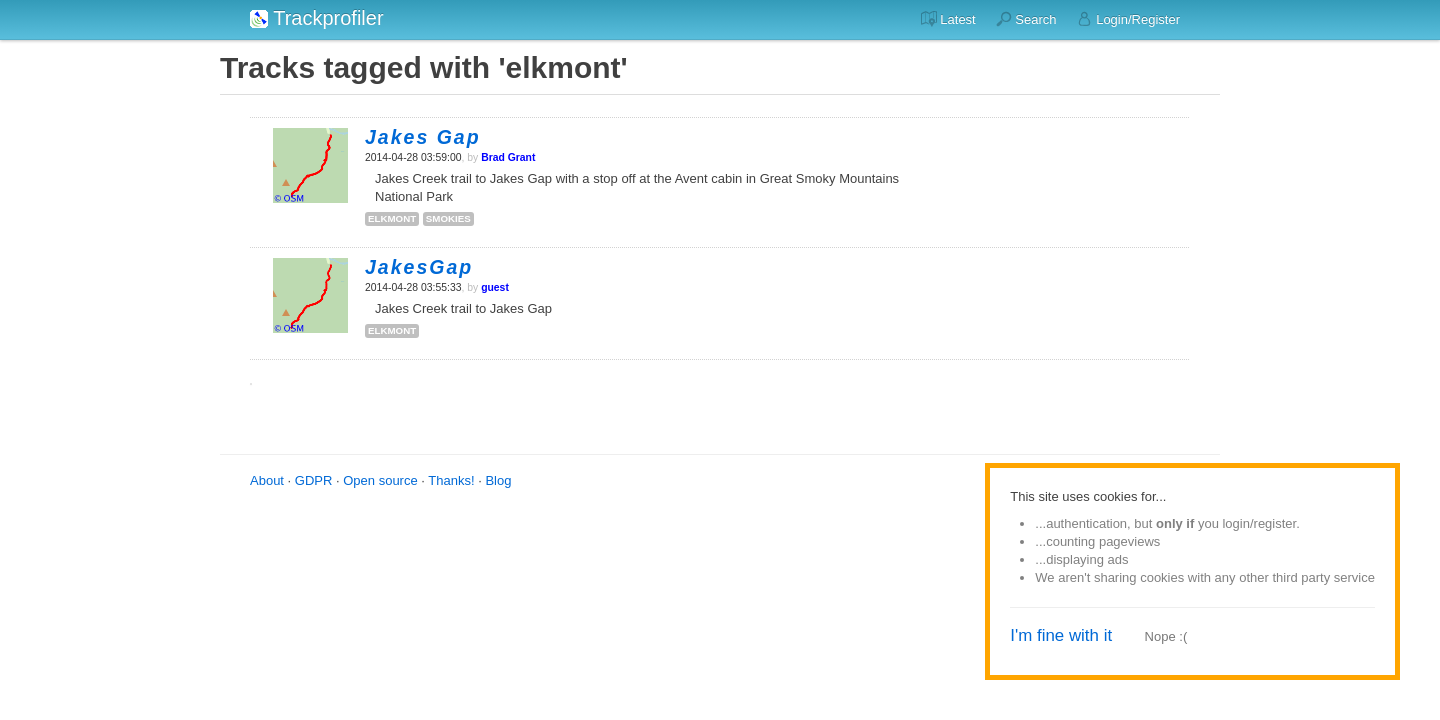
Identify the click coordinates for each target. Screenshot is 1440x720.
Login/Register (1128, 19)
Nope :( (1166, 636)
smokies (448, 218)
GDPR (314, 480)
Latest (948, 19)
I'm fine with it (1061, 635)
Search (1026, 19)
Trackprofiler (317, 18)
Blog (498, 480)
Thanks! (451, 480)
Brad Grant (508, 157)
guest (495, 287)
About (267, 480)
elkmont (392, 218)
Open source (380, 480)
